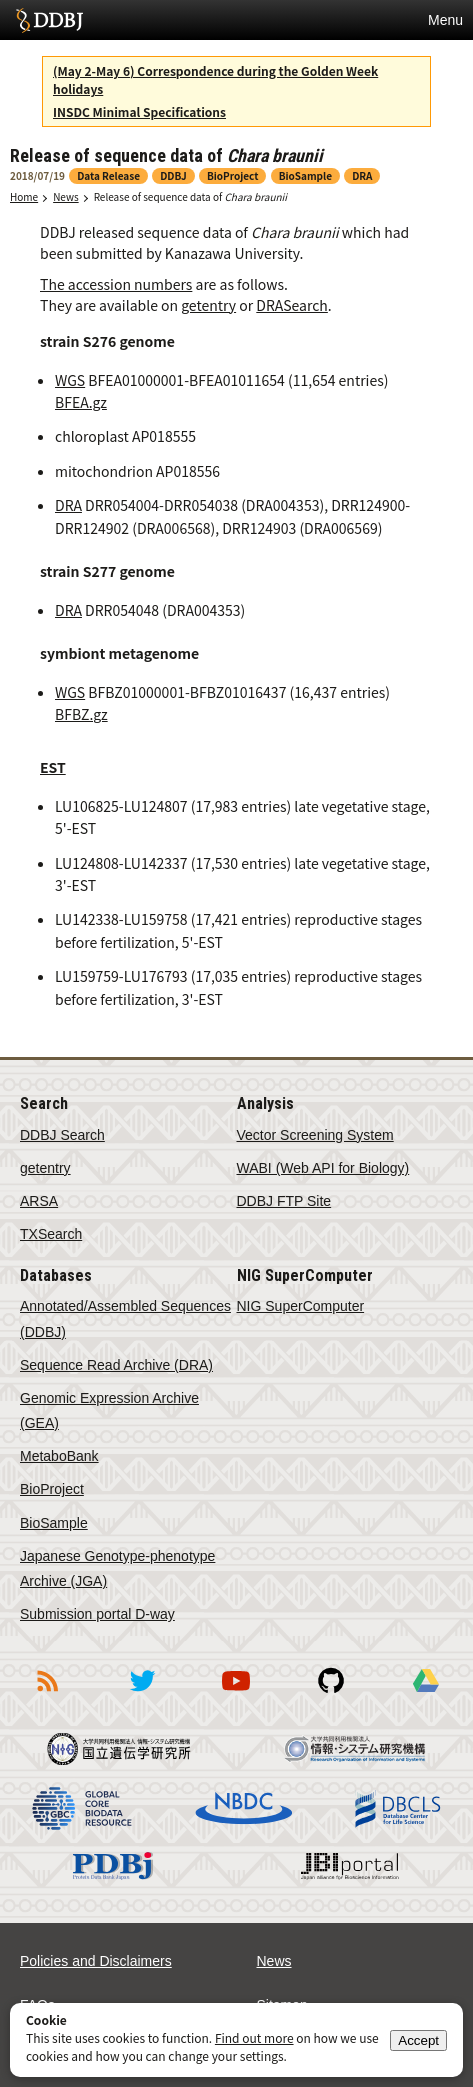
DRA (68, 505)
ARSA (39, 1201)
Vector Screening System (315, 1135)
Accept (418, 2040)
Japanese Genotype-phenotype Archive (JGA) (117, 1568)
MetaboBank (59, 1456)
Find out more (254, 2037)
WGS (70, 380)
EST (53, 767)
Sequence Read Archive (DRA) (116, 1365)
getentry (208, 305)
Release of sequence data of (190, 196)
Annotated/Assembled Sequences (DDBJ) (125, 1318)
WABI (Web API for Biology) (323, 1168)
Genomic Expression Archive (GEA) (109, 1410)
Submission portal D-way (97, 1614)
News (66, 196)
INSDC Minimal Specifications (139, 111)
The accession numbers (116, 284)
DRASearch (292, 305)
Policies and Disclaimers (96, 1961)
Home (24, 196)
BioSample (54, 1523)
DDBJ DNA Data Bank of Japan (49, 20)
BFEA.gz (81, 402)
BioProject (52, 1489)
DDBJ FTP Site (284, 1201)
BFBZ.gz (81, 714)
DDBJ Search (62, 1135)
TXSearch (51, 1234)
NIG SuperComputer (301, 1306)
